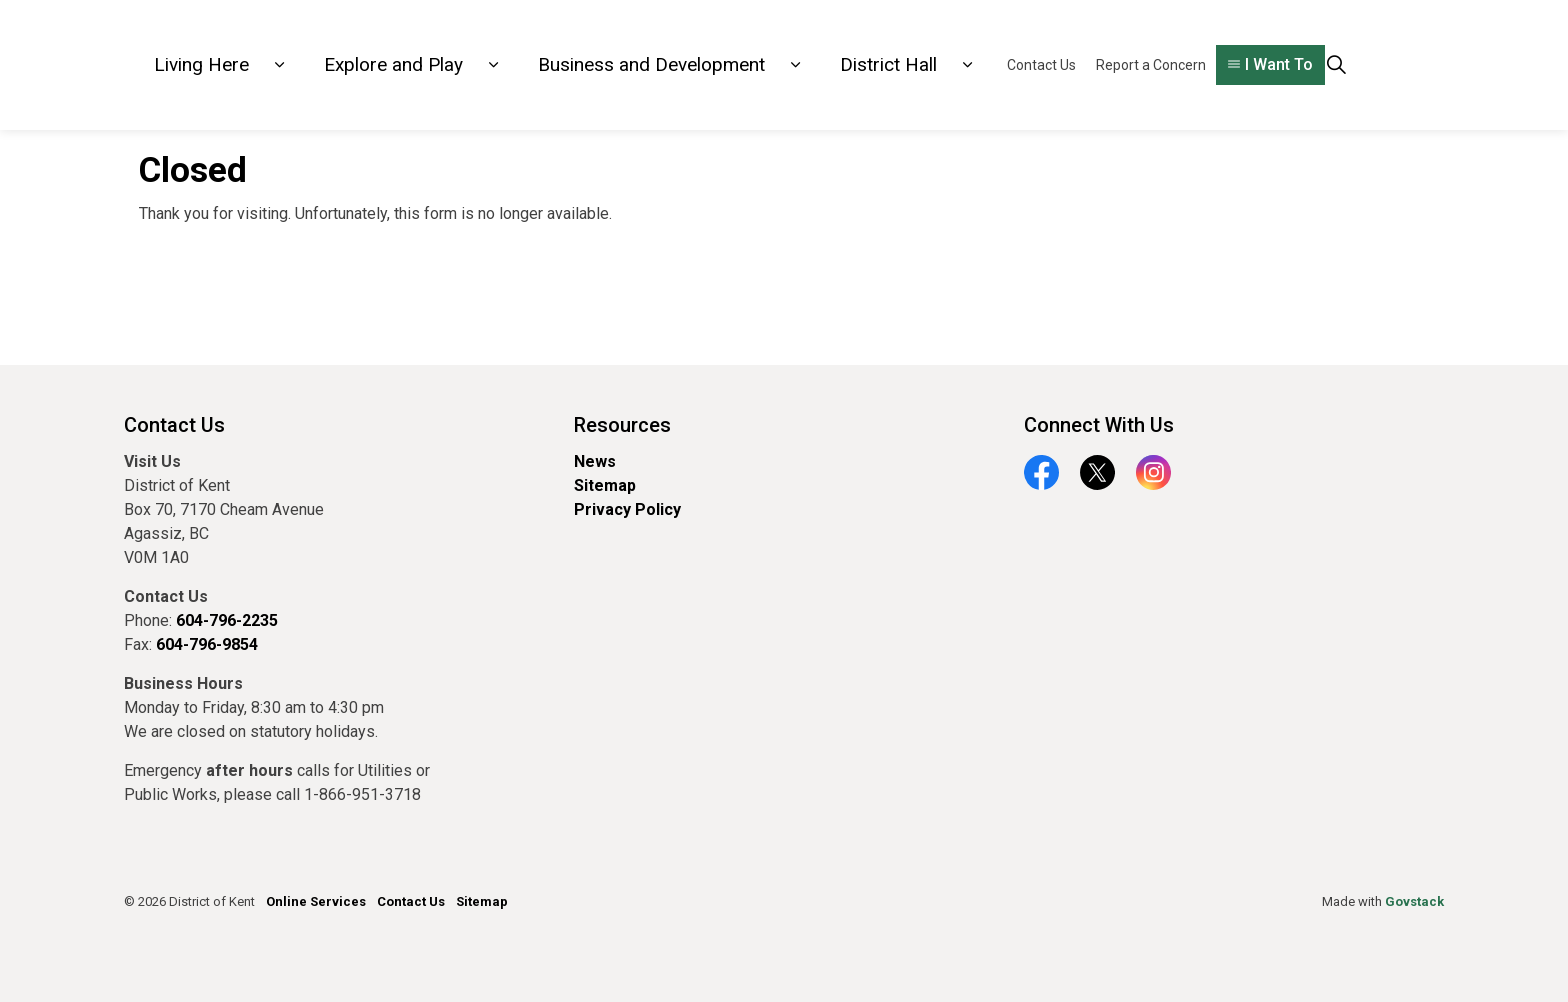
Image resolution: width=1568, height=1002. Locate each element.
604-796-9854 (207, 644)
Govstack (1414, 901)
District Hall (888, 64)
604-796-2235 (227, 620)
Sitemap (605, 485)
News (595, 461)
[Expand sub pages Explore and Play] (493, 65)
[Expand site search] (1336, 65)
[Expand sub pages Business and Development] (795, 65)
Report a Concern (1151, 65)
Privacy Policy (627, 509)
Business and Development (651, 64)
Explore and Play (393, 64)
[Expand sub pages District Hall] (967, 65)
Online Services (316, 901)
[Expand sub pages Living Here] (279, 65)
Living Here (201, 64)
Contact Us (1041, 65)
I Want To (1270, 65)
